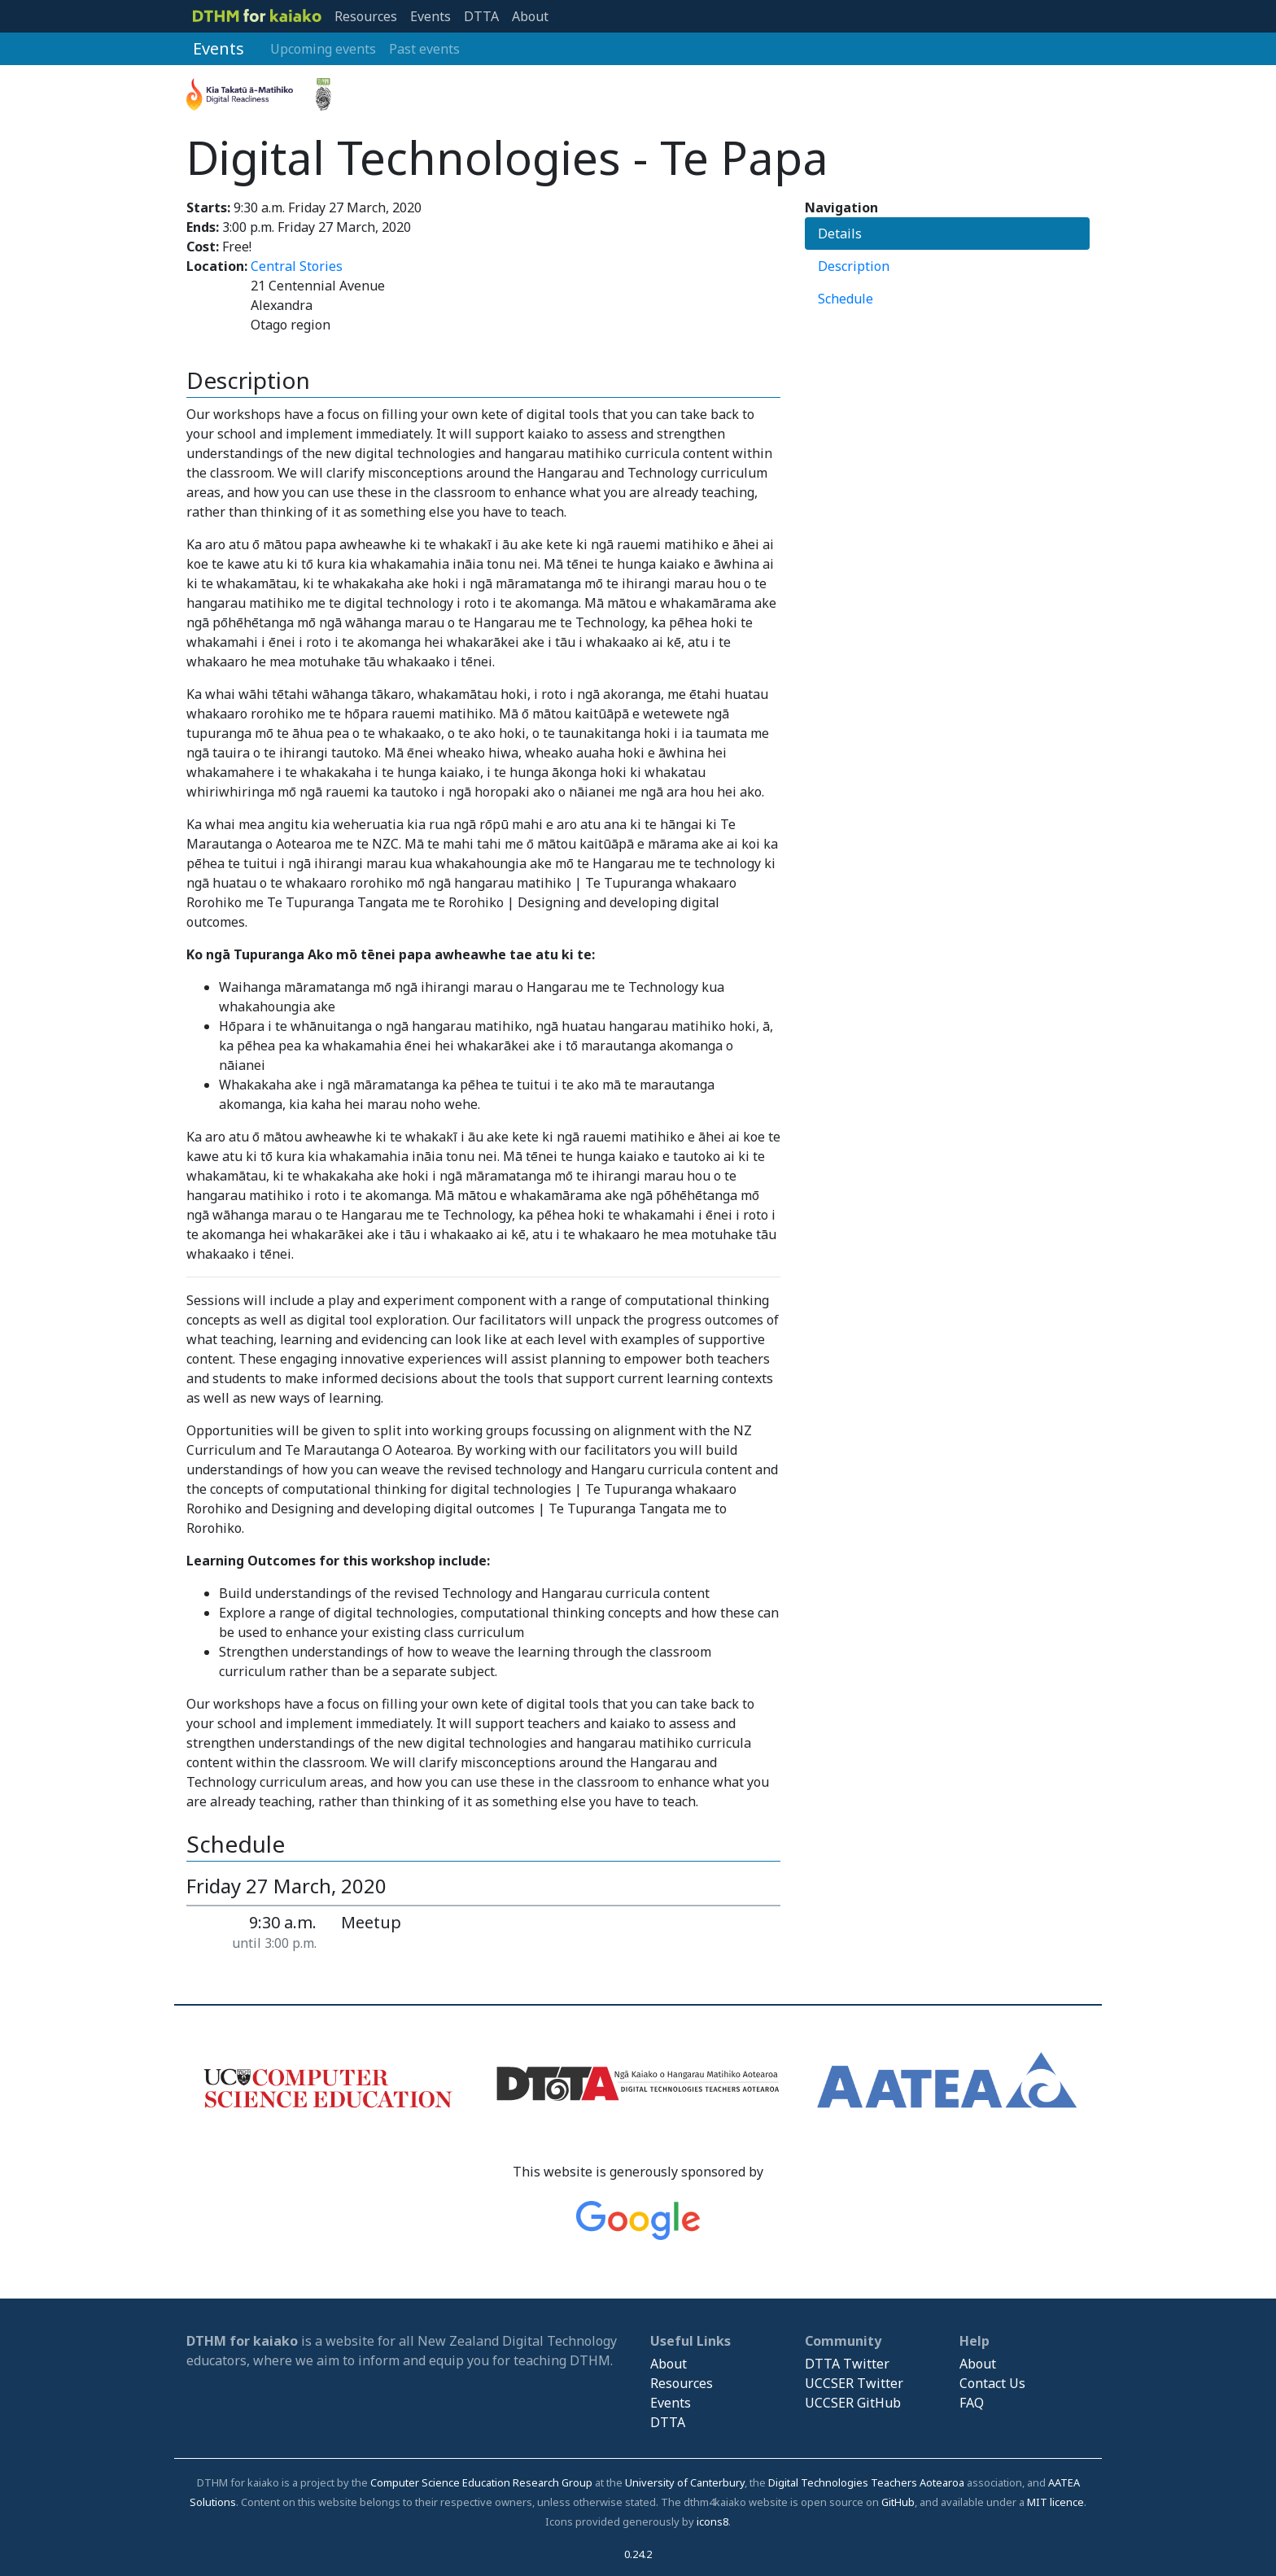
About (530, 16)
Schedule (845, 299)
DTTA (481, 16)
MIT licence (1055, 2502)
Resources (365, 16)
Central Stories (297, 266)
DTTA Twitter (847, 2364)
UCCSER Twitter (854, 2383)
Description (853, 266)
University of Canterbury (685, 2482)
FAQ (971, 2403)
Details (840, 233)
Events (430, 16)
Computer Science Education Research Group (481, 2482)
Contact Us (992, 2383)
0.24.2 (638, 2554)
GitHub (898, 2502)
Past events (424, 49)
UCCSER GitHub (853, 2403)
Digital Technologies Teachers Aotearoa (866, 2482)
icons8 (712, 2521)
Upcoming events (323, 49)
